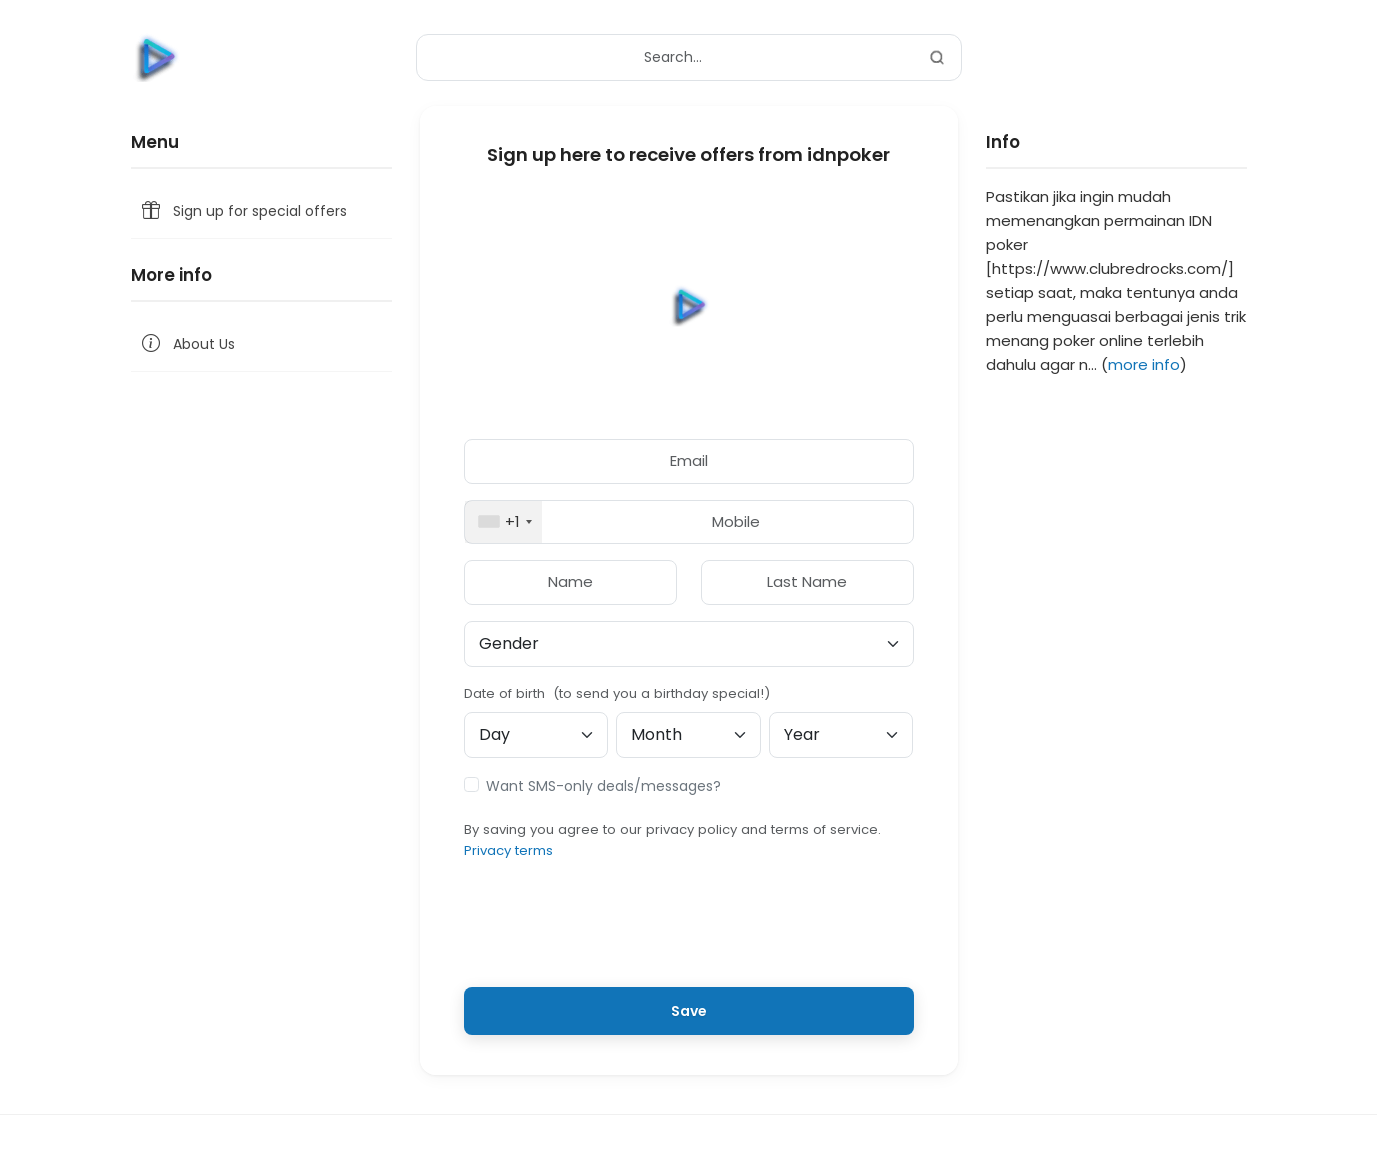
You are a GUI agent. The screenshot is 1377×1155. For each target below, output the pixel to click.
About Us (187, 344)
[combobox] (503, 522)
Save (689, 1011)
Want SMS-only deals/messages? (603, 786)
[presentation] (689, 932)
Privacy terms (508, 850)
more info (1144, 364)
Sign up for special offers (243, 211)
